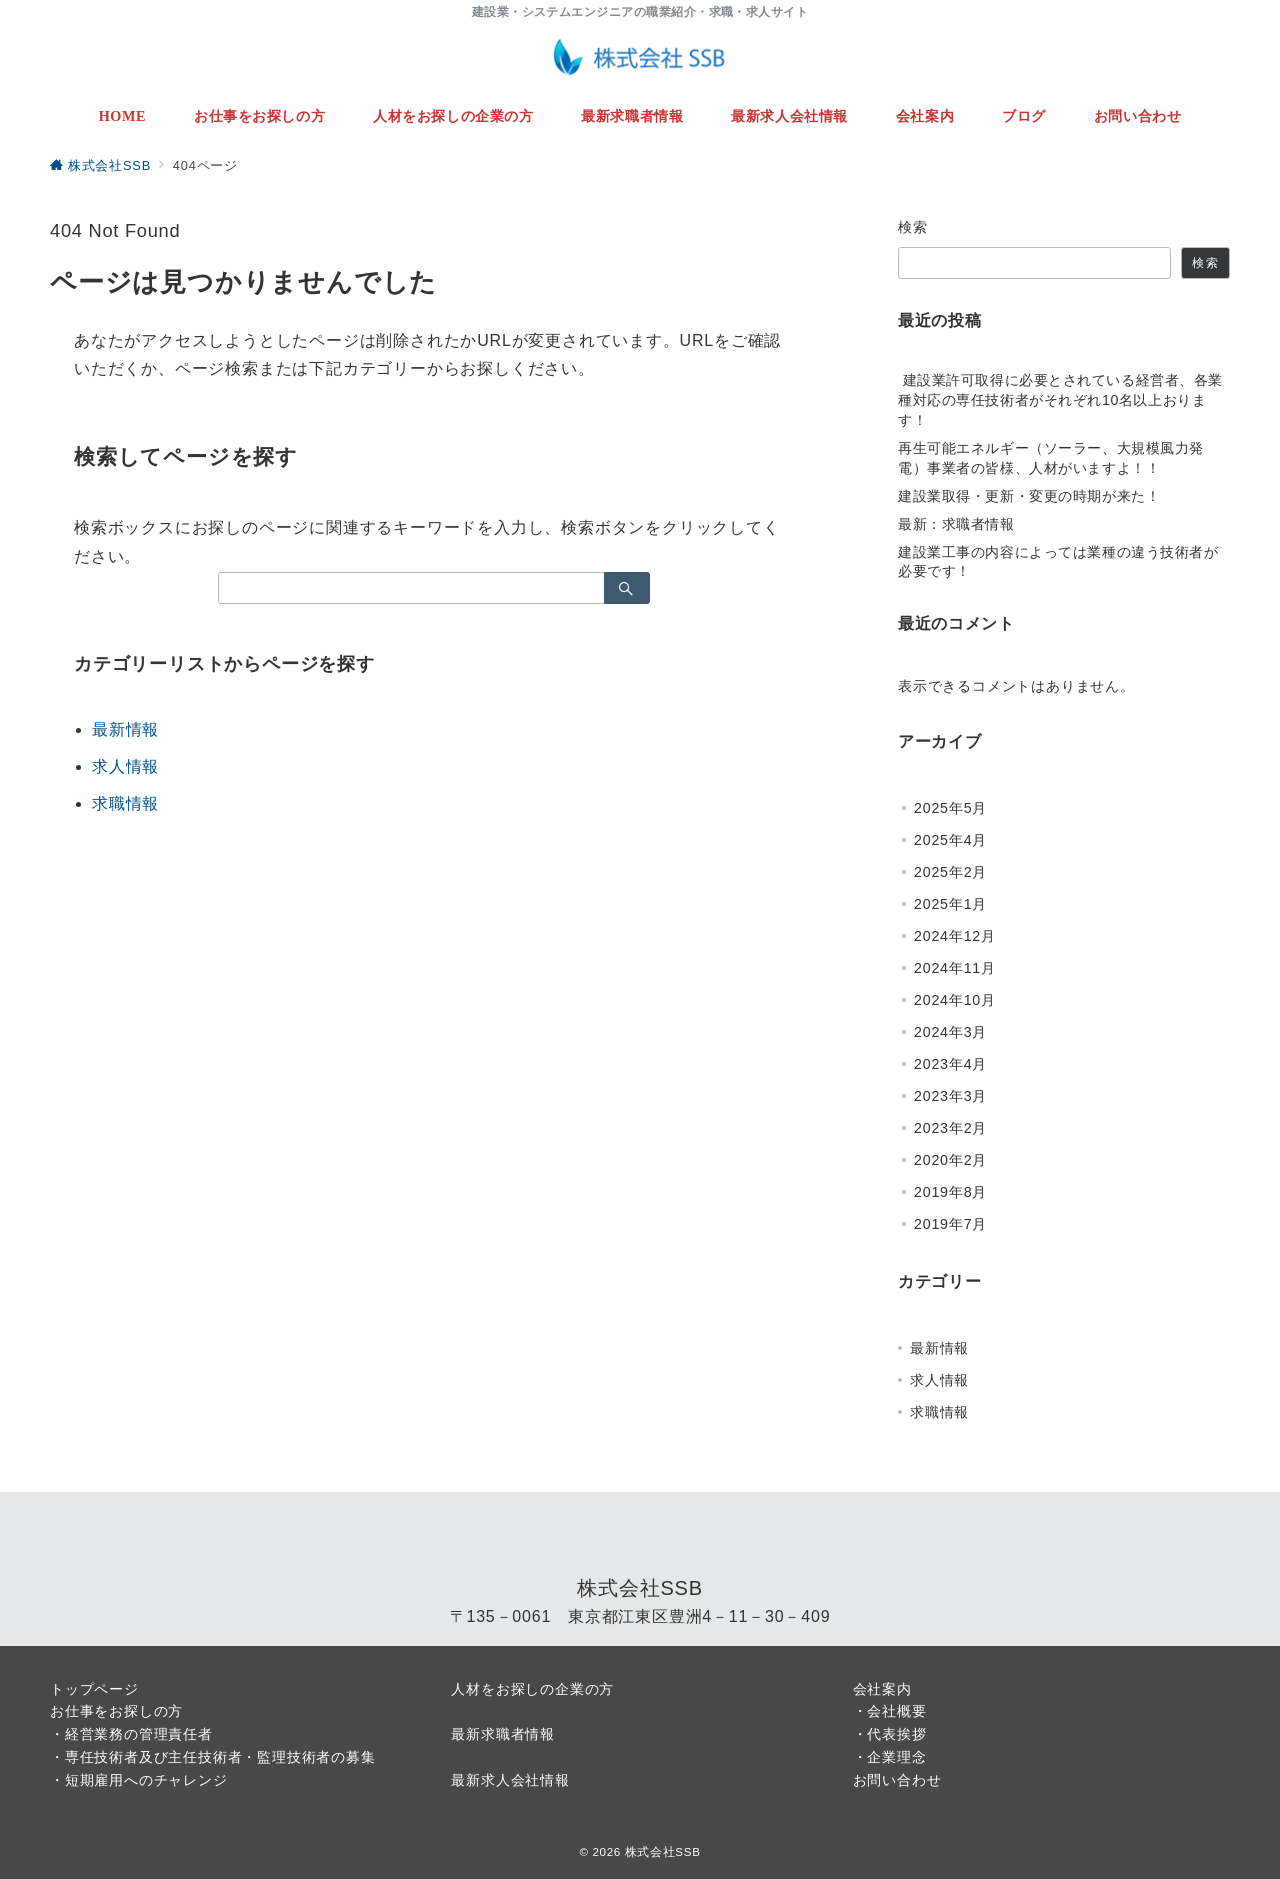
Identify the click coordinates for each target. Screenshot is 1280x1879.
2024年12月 (955, 936)
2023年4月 (950, 1064)
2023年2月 (950, 1128)
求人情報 (125, 766)
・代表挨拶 (890, 1734)
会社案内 (882, 1689)
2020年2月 (950, 1160)
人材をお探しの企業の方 (532, 1689)
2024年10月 (955, 1000)
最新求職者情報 (503, 1734)
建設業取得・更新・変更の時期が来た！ (1029, 496)
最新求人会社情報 (510, 1780)
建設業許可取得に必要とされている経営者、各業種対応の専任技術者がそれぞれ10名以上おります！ (1060, 400)
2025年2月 (950, 872)
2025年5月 (950, 808)
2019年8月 (950, 1192)
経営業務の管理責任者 (139, 1734)
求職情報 (125, 803)
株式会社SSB (663, 1851)
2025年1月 (950, 904)
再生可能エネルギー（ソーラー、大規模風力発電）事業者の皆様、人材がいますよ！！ (1051, 458)
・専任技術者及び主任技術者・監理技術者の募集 (213, 1757)
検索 (913, 227)
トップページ (94, 1689)
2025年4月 (950, 840)
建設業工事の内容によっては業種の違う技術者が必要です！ (1058, 562)
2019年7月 (950, 1224)
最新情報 (125, 729)
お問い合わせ (897, 1780)
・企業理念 (890, 1757)
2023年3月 (950, 1096)
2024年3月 (950, 1032)
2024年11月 (955, 968)
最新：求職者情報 (956, 524)
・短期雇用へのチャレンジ (139, 1780)
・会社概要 (890, 1711)
